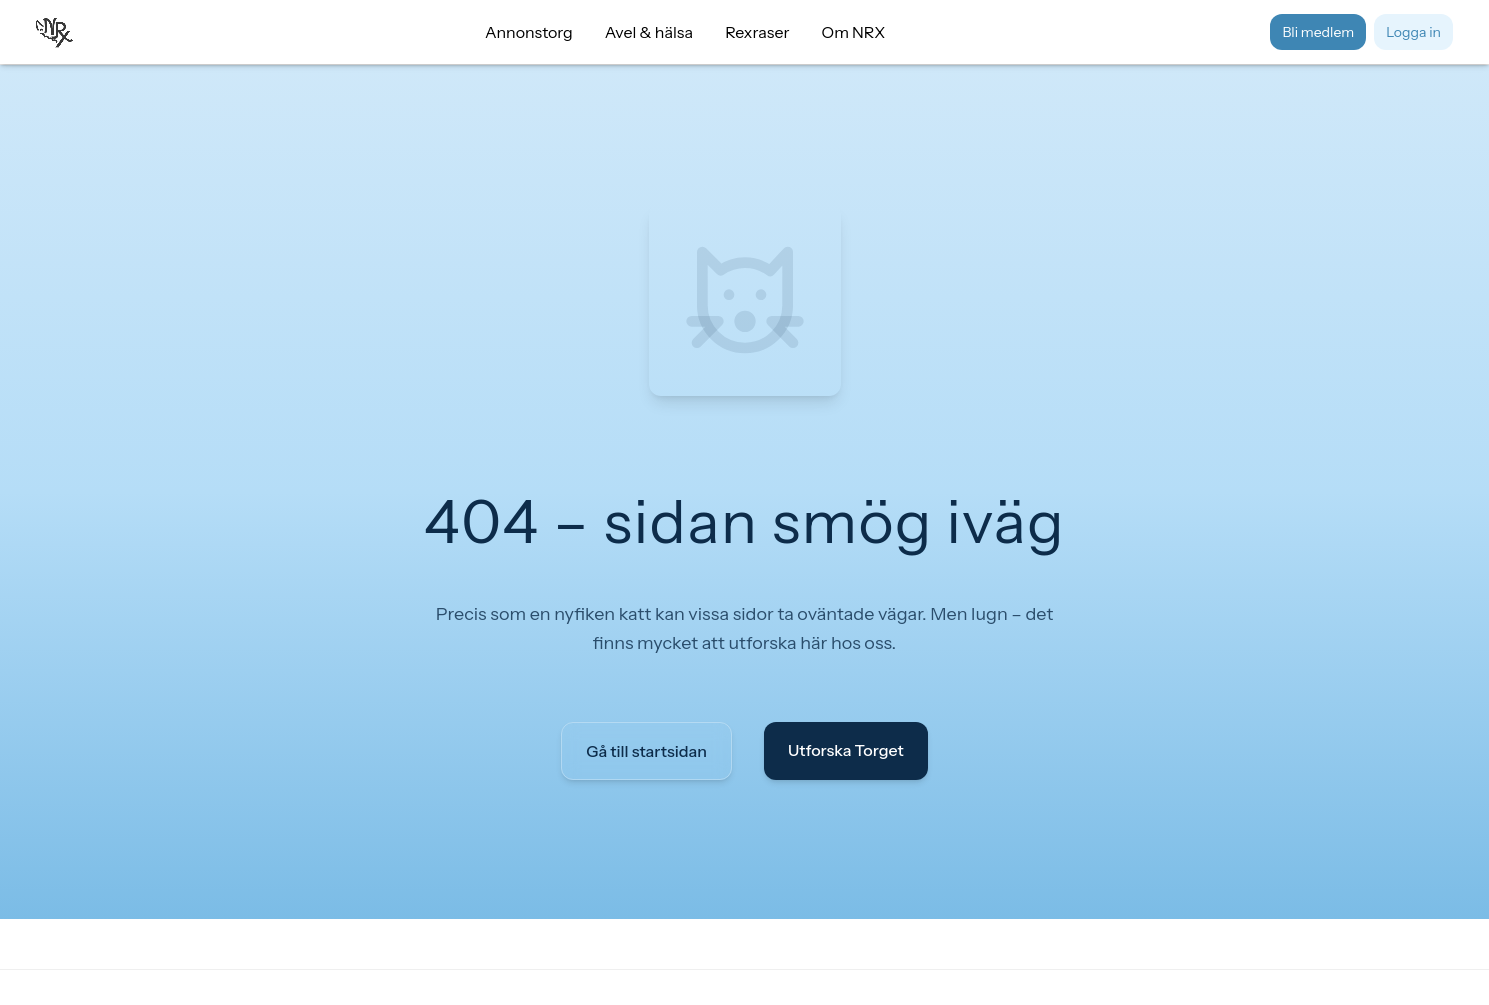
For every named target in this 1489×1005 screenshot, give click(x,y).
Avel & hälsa (649, 32)
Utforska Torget (846, 750)
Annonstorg (529, 32)
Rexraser (757, 32)
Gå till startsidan (646, 751)
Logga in (1413, 32)
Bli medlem (1318, 32)
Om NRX (854, 32)
